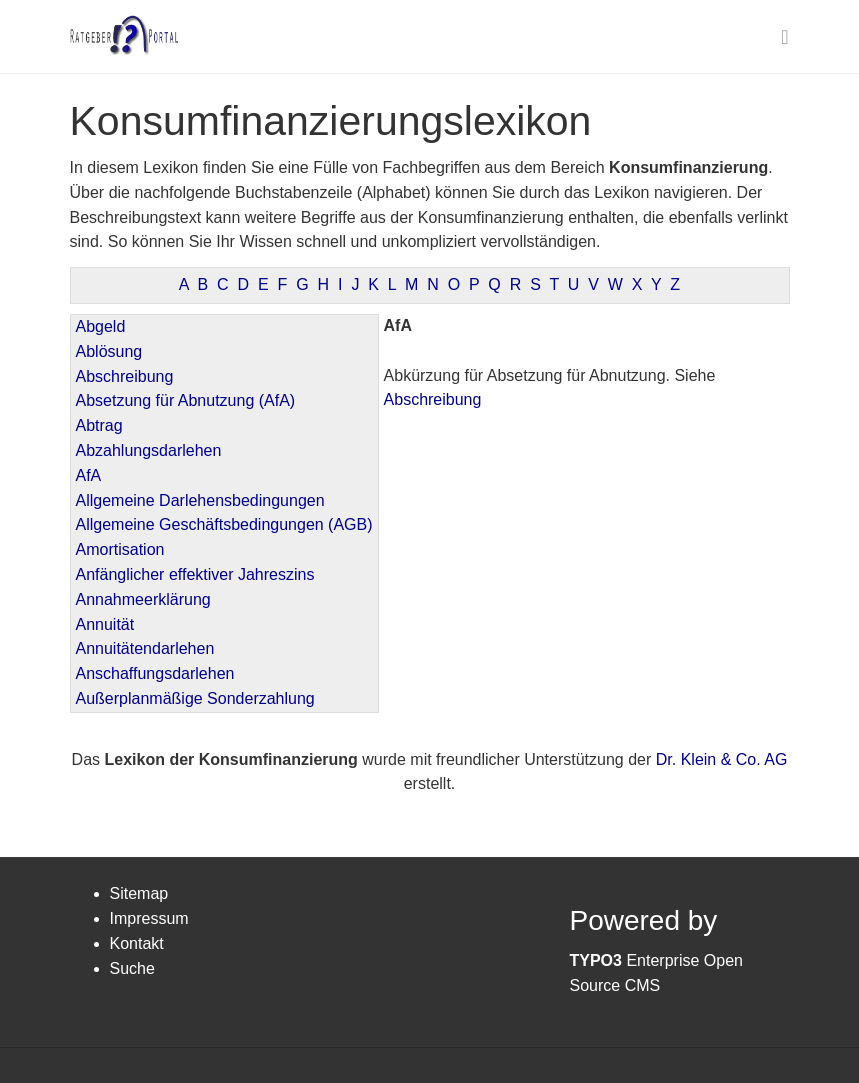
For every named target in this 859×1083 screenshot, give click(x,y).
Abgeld (101, 326)
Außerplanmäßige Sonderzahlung (195, 698)
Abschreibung (125, 376)
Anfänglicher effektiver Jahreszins (195, 574)
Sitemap (139, 893)
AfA (89, 475)
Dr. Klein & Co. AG (722, 759)
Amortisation (120, 549)
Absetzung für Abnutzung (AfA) (186, 400)
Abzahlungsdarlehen (149, 450)
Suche (132, 968)
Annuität (105, 624)
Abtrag (99, 425)
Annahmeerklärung (143, 599)
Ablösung (109, 351)
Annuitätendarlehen (145, 648)
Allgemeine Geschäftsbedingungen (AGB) (224, 524)
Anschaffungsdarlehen (155, 673)
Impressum (149, 918)
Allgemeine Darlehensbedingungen (200, 500)
